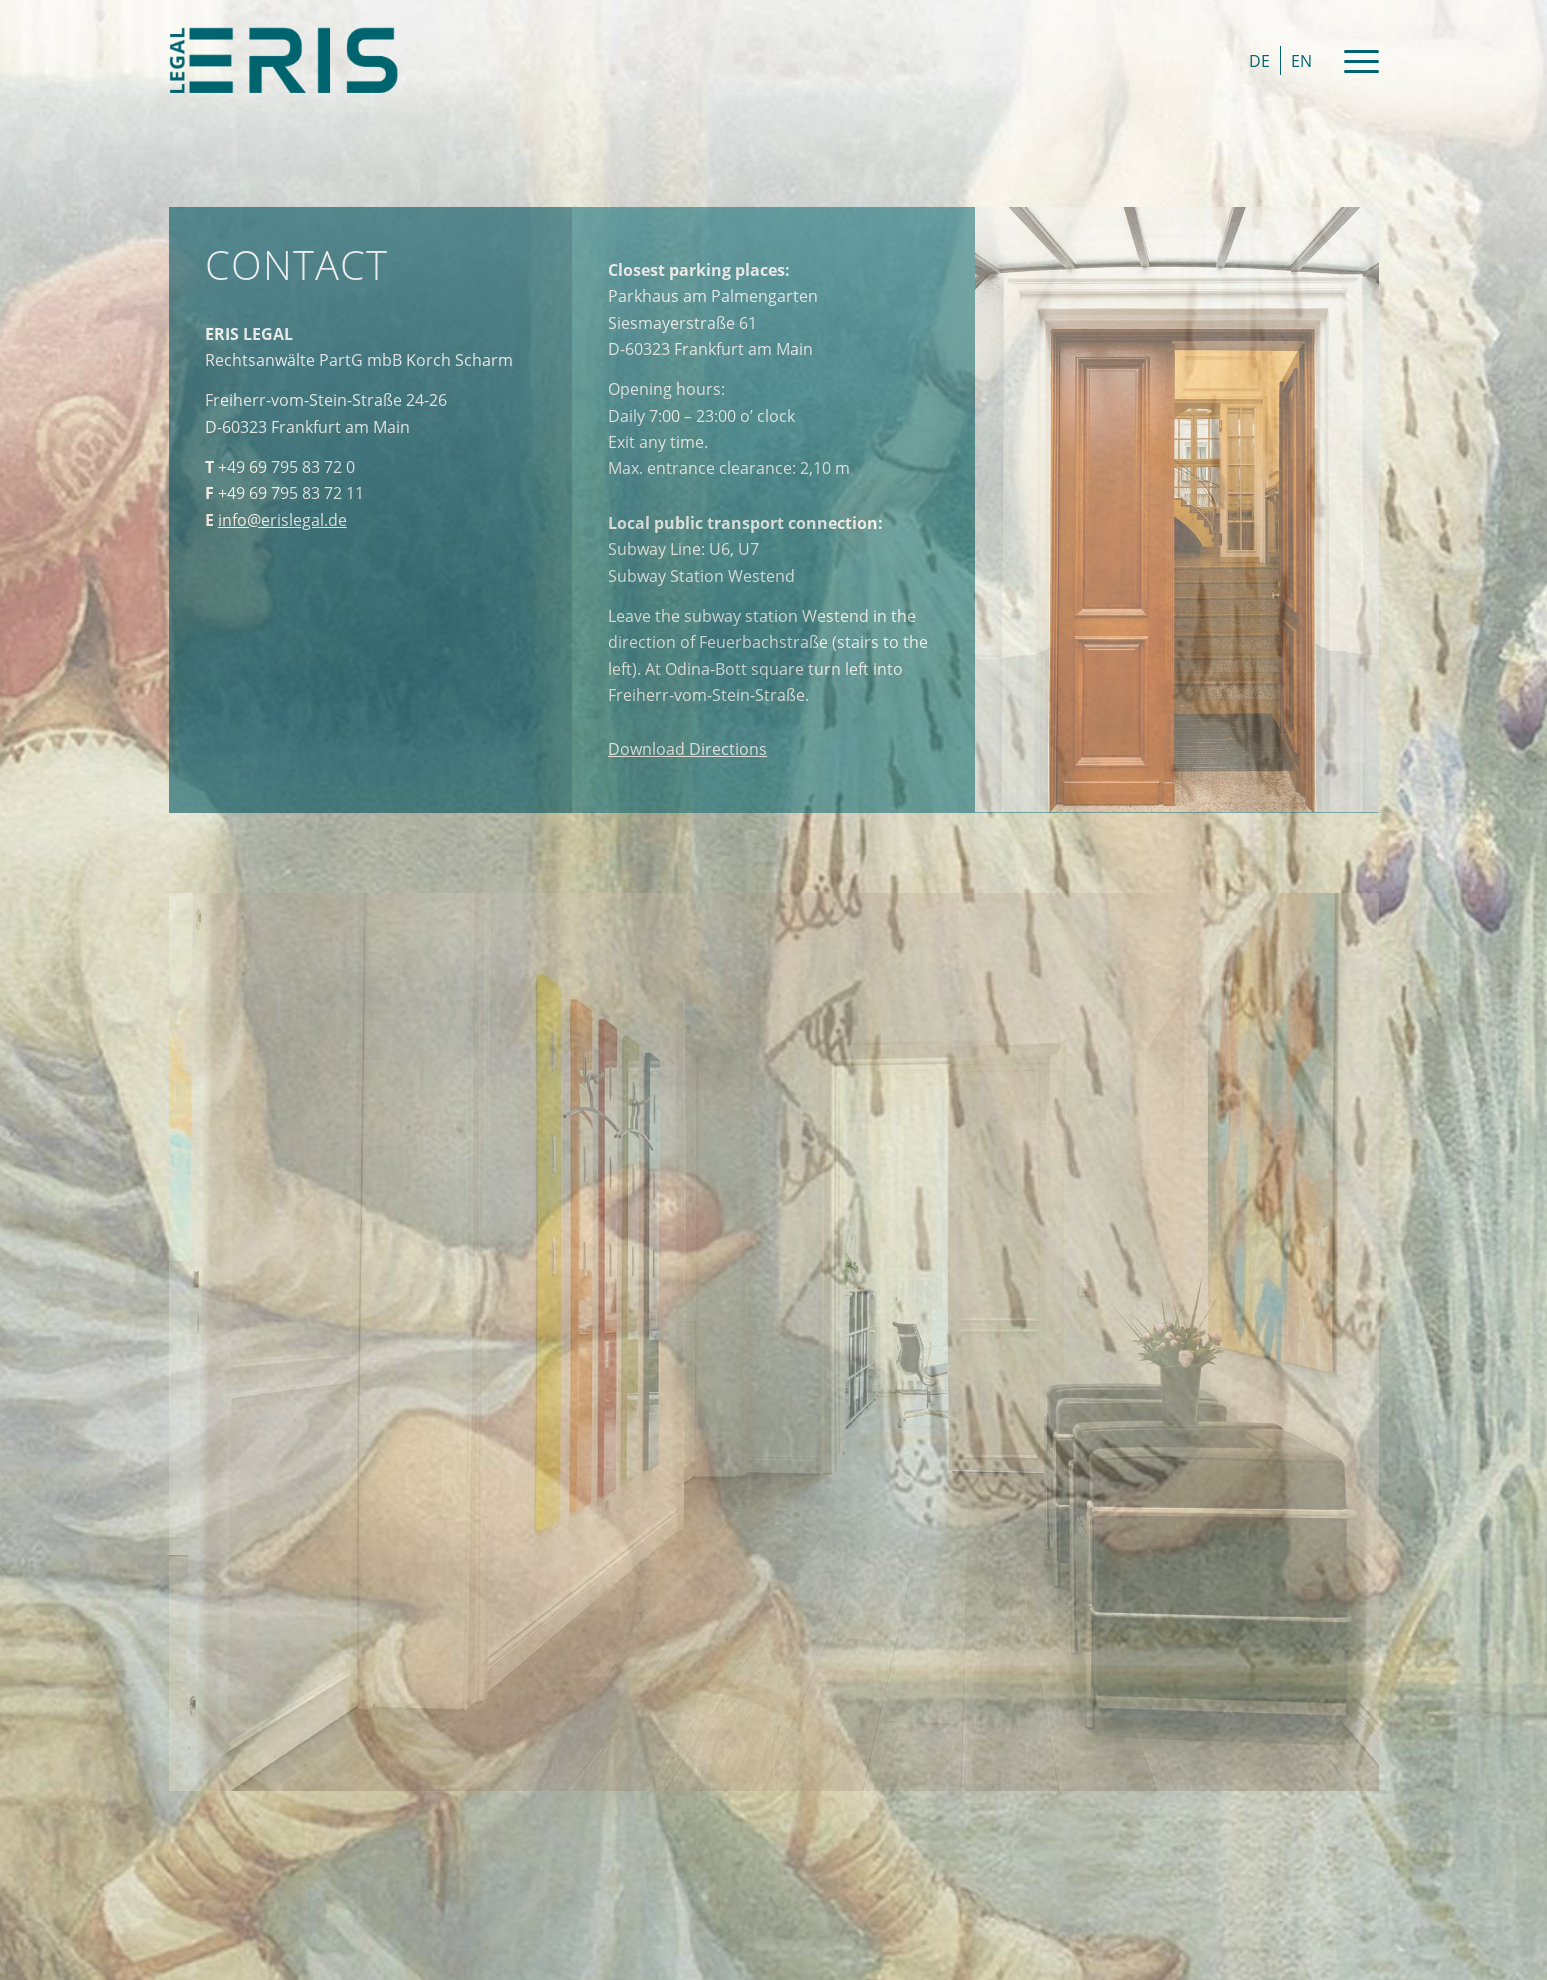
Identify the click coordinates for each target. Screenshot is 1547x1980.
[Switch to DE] (1259, 60)
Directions (687, 749)
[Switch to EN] (1301, 60)
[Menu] (1355, 60)
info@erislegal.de (282, 520)
